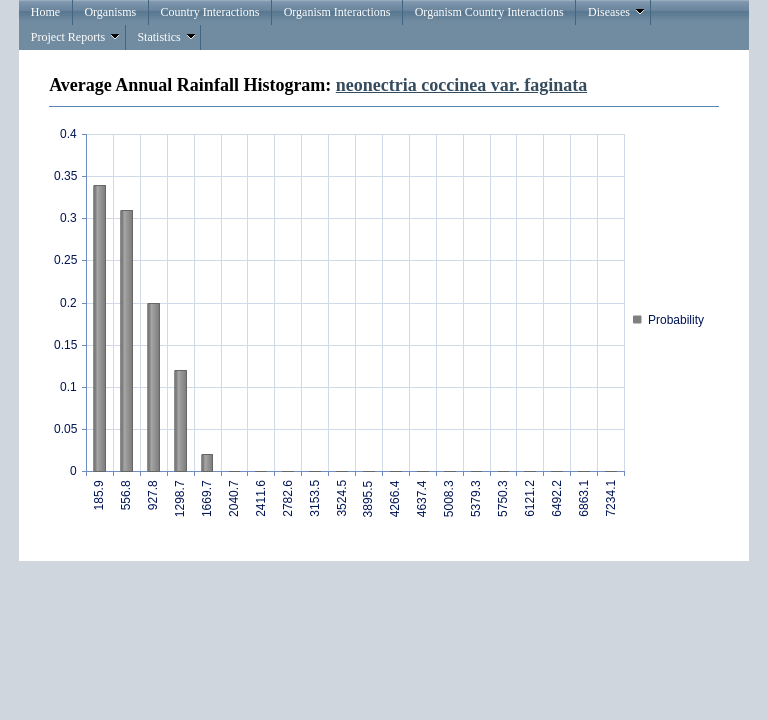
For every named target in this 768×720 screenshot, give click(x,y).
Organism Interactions (337, 12)
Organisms (110, 12)
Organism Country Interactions (489, 12)
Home (45, 12)
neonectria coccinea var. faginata (461, 85)
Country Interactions (209, 12)
